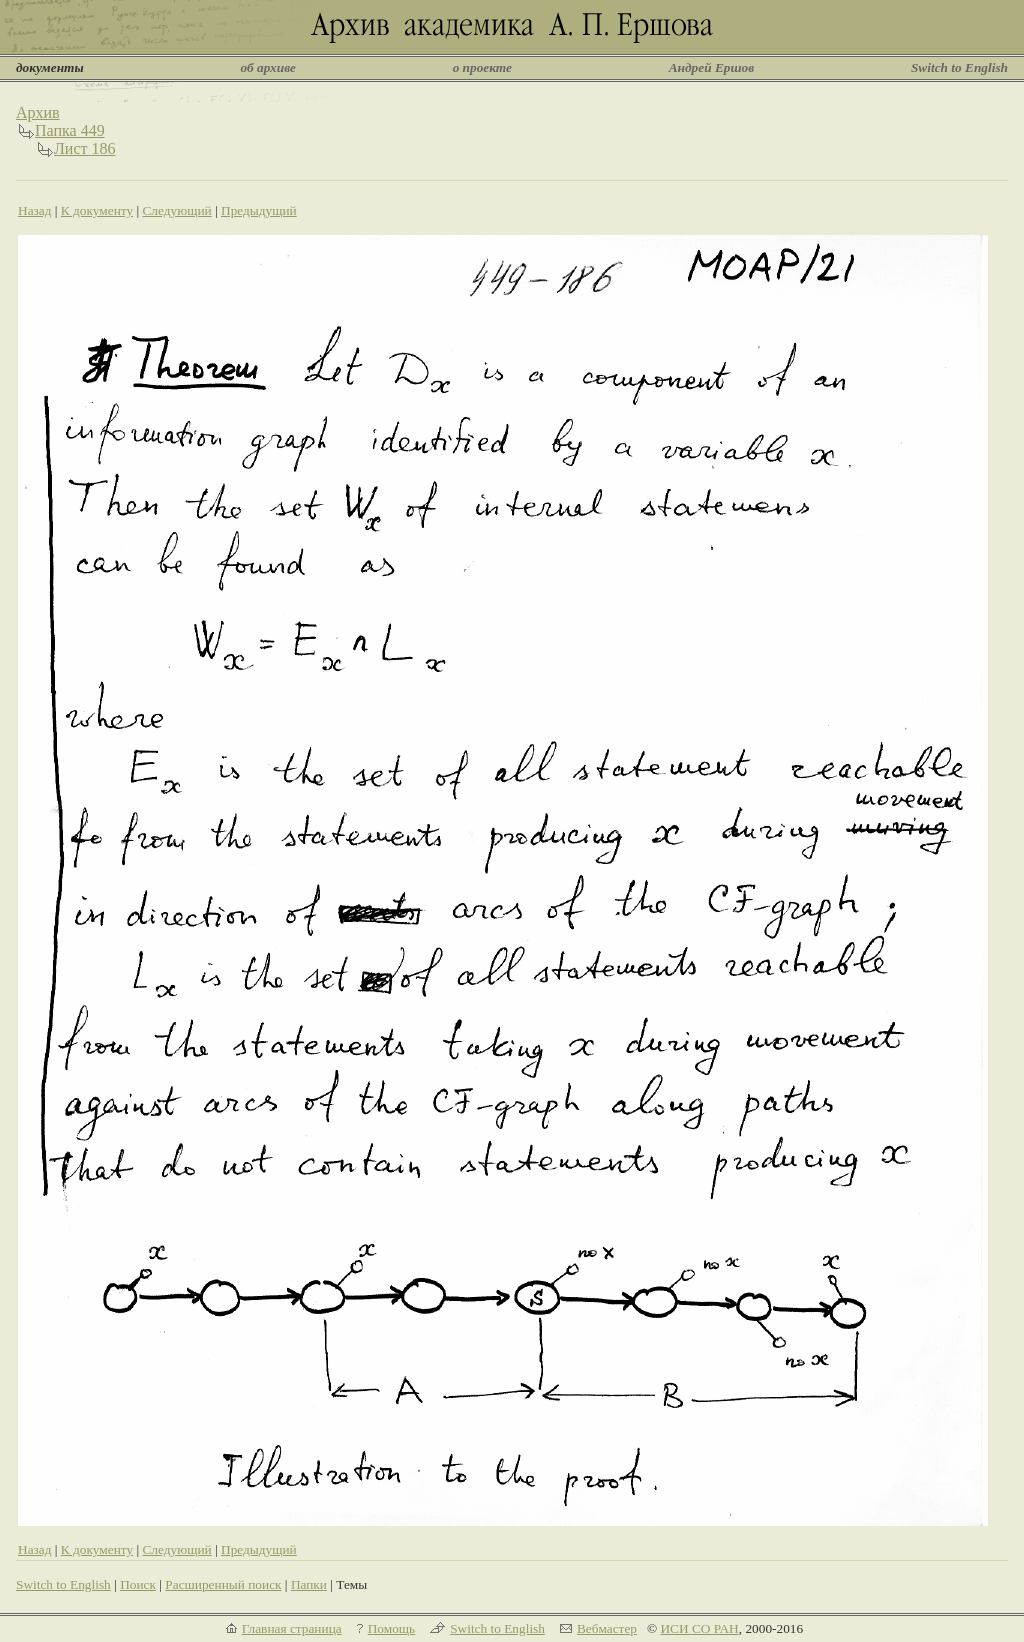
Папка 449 (70, 130)
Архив (38, 112)
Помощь (391, 1628)
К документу (97, 210)
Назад (35, 210)
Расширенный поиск (223, 1584)
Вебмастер (607, 1628)
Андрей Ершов (712, 67)
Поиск (138, 1584)
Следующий (176, 210)
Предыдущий (259, 210)
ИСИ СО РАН (699, 1628)
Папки (309, 1584)
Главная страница (292, 1628)
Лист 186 (85, 148)
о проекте (482, 67)
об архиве (268, 67)
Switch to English (959, 67)
